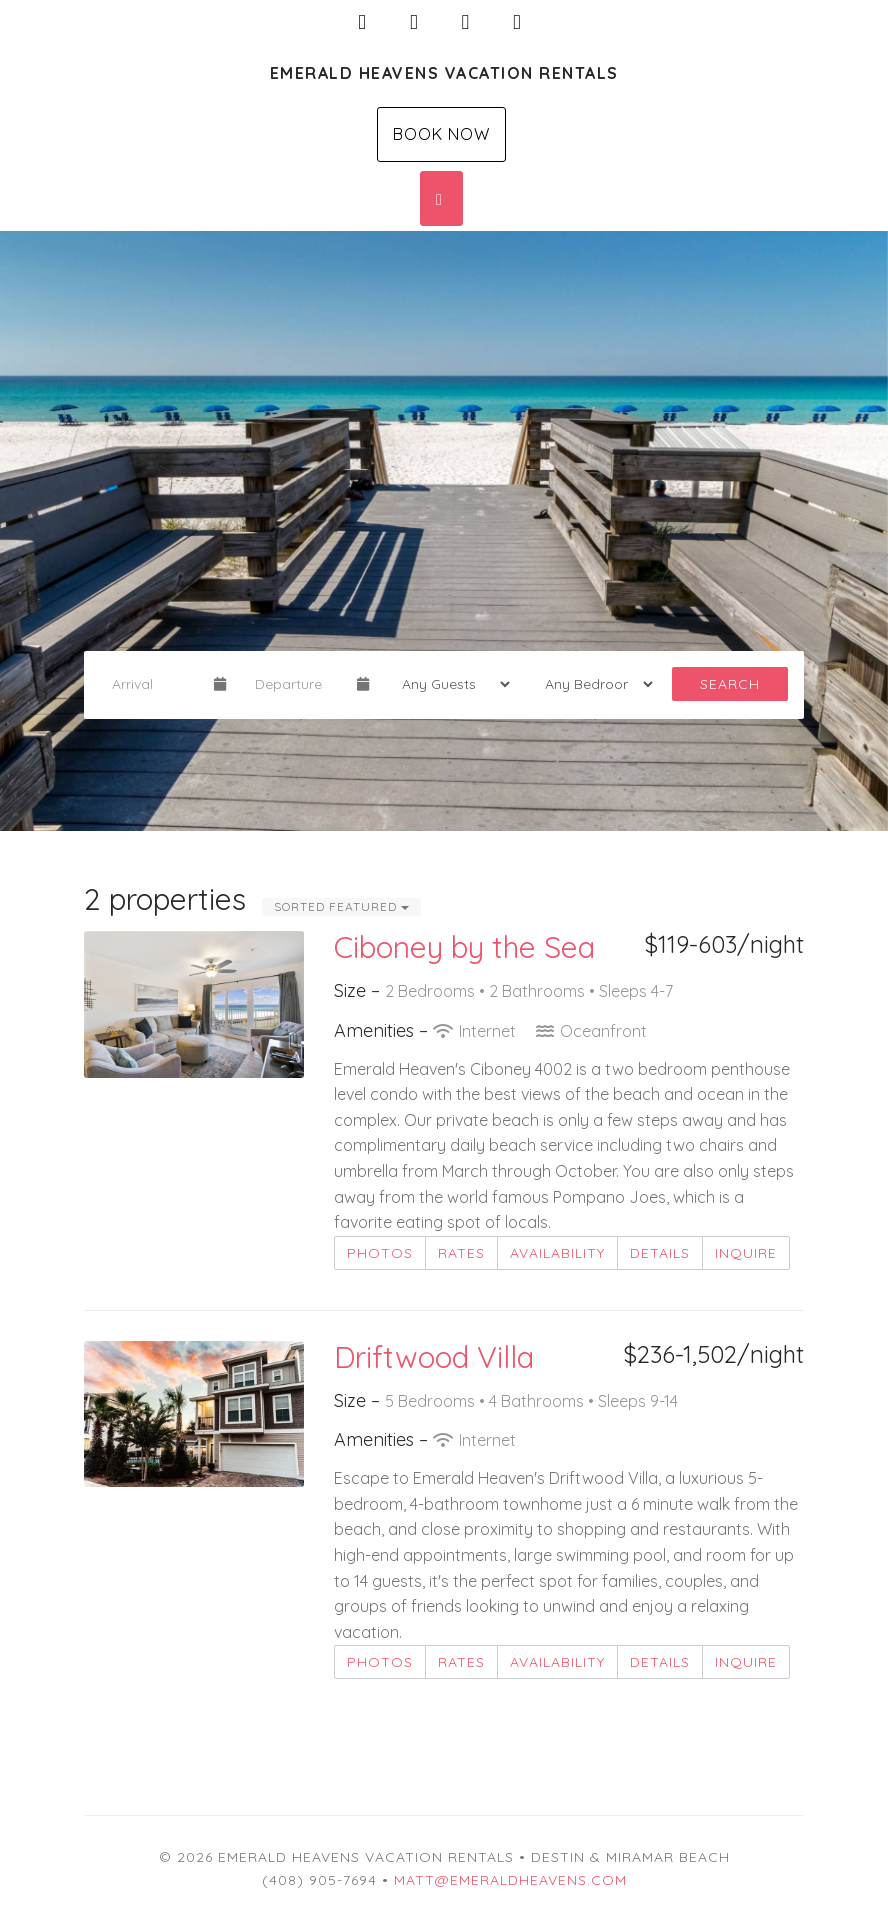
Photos (380, 1253)
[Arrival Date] (154, 684)
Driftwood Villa (434, 1357)
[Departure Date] (297, 684)
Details (660, 1253)
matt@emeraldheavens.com (510, 1880)
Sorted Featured (341, 906)
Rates (461, 1253)
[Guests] (449, 684)
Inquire (746, 1253)
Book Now (441, 134)
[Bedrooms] (592, 684)
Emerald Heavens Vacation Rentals (444, 73)
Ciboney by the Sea (464, 947)
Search (730, 684)
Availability (557, 1253)
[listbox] (444, 531)
